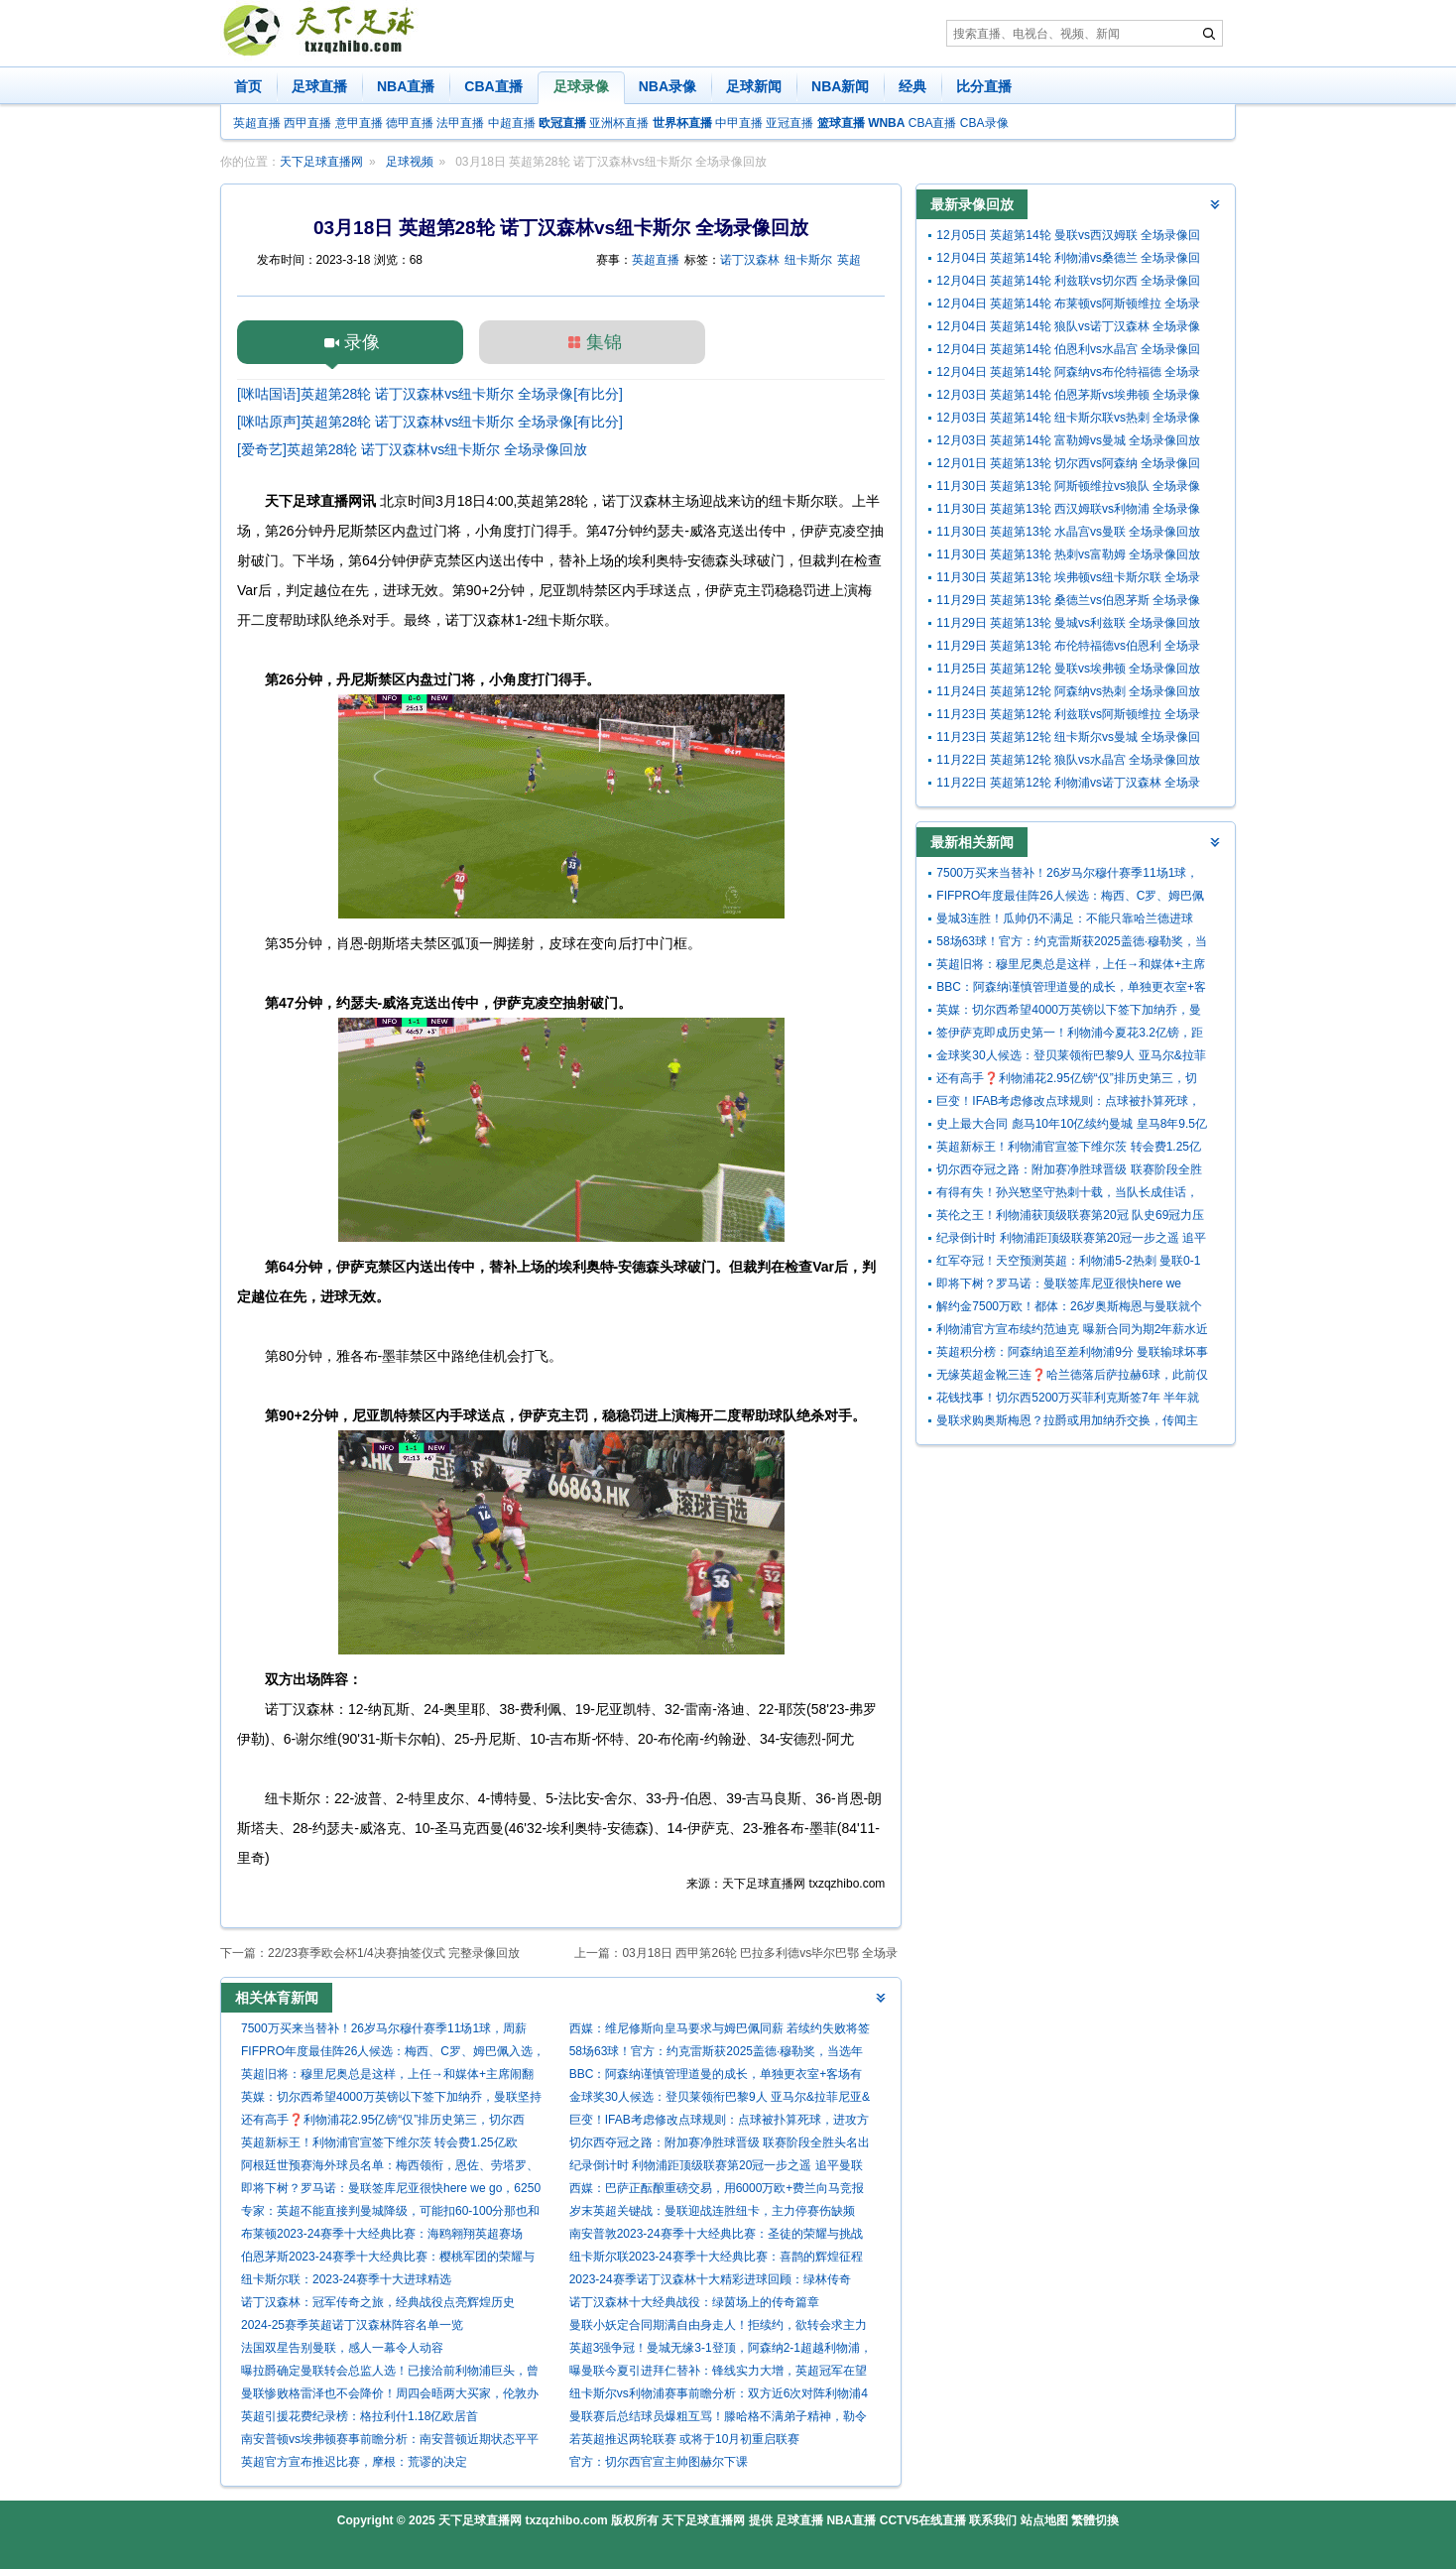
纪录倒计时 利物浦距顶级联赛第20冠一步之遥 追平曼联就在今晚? (716, 2167)
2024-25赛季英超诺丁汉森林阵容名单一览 (352, 2325)
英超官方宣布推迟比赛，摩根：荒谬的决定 (354, 2462)
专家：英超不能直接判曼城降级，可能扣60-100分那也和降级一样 (390, 2213)
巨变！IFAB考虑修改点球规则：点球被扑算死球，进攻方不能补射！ (719, 2122)
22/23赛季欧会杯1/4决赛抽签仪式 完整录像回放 (394, 1953)
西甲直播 (307, 123)
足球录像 (581, 86)
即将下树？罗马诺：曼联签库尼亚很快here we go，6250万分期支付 (391, 2190)
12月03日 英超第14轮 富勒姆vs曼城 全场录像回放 (1068, 440)
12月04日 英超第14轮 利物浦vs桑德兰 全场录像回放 (1068, 260)
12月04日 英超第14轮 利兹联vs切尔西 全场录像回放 (1068, 283)
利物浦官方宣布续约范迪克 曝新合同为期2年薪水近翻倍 (1072, 1331)
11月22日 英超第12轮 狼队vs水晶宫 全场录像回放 (1068, 760)
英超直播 (257, 123)
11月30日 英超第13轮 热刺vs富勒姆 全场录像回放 (1068, 554)
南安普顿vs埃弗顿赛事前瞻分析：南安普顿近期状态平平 (390, 2439)
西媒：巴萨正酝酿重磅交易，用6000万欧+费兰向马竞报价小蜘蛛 (717, 2190)
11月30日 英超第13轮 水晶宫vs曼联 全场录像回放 (1068, 532)
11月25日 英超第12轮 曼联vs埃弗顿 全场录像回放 (1068, 668)
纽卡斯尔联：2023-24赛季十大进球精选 (346, 2279)
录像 (362, 342)
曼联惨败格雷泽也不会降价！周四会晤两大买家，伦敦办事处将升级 (390, 2395)
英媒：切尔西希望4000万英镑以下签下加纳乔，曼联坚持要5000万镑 (391, 2099)
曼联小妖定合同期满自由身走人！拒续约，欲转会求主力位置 (718, 2327)
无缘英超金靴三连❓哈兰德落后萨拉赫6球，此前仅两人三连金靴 (1072, 1377)
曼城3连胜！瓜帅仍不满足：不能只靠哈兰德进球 (1064, 918)
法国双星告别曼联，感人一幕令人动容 (342, 2348)
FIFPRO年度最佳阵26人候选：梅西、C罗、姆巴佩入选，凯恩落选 (393, 2053)
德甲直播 (409, 123)
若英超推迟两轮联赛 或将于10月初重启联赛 (684, 2439)
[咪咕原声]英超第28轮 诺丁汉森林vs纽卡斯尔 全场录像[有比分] (430, 421)
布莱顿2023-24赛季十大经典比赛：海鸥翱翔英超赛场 (382, 2234)
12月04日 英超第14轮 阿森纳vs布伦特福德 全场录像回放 (1068, 374)
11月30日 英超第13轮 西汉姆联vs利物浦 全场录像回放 (1068, 511)
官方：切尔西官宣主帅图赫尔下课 (658, 2462)
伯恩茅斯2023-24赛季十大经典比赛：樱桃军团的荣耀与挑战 (388, 2259)
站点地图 (1044, 2520)
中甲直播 (739, 123)
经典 (912, 86)
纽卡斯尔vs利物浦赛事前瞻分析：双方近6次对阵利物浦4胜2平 (718, 2395)
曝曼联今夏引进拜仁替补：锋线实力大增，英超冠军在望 (718, 2371)
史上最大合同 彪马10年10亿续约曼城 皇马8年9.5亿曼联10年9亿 (1071, 1126)
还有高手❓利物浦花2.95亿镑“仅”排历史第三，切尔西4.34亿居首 (383, 2122)
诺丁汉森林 (750, 260)
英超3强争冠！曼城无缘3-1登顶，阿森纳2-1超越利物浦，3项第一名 (720, 2350)
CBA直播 (493, 86)
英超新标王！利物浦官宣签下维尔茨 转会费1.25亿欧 (379, 2142)
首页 (248, 86)
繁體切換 (1095, 2520)
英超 (849, 260)
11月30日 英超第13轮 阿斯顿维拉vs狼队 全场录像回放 (1068, 488)
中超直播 (512, 123)
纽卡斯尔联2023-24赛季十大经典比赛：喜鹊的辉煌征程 (716, 2256)
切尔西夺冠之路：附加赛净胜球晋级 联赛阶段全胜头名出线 (719, 2145)
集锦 (604, 342)
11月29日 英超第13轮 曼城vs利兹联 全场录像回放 (1068, 623)
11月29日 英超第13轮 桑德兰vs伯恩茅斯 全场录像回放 (1068, 602)
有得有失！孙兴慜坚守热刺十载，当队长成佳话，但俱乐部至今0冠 (1067, 1194)
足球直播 (319, 86)
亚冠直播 (789, 123)
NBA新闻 (840, 86)
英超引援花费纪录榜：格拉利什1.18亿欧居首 (359, 2416)
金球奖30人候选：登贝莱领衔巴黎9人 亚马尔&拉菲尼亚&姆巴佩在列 (719, 2099)
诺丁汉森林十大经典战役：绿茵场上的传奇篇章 (694, 2302)
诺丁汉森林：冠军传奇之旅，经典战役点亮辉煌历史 (378, 2302)
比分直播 (984, 86)
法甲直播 (460, 123)
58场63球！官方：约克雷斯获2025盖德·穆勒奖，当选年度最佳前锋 (716, 2053)
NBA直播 (405, 86)
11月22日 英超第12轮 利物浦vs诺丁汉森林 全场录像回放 (1068, 785)
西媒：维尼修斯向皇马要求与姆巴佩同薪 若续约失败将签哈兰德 (719, 2030)
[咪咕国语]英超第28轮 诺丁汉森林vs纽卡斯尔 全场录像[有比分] (430, 394)
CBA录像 (984, 123)
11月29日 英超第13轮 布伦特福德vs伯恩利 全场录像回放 (1068, 648)
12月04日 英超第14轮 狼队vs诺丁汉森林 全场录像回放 (1068, 328)
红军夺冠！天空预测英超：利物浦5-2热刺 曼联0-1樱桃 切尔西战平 (1068, 1263)
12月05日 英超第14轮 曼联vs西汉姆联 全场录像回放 (1068, 237)
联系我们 (993, 2520)
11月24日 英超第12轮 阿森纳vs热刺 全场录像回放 (1068, 691)
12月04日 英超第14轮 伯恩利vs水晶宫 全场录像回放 (1068, 351)
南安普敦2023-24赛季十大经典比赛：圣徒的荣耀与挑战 (716, 2234)
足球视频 (409, 162)
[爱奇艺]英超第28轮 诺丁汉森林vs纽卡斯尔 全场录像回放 (412, 449)
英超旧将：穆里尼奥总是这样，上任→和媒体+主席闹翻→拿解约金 (387, 2076)
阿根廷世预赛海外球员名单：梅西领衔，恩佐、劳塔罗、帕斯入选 (390, 2167)
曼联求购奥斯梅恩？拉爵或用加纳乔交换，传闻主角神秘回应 (1067, 1422)
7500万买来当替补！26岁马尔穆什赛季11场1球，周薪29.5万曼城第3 (384, 2030)
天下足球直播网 (321, 162)
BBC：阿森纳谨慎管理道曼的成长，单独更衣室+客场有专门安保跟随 (716, 2076)
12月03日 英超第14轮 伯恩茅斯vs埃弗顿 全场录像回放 (1068, 397)
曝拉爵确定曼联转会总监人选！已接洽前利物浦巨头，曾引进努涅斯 (390, 2373)
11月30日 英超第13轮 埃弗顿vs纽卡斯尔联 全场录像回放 (1068, 579)
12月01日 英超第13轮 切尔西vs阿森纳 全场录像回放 (1068, 465)
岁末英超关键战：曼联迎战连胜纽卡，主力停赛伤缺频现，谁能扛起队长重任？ (712, 2213)
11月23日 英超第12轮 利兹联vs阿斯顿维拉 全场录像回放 (1068, 716)
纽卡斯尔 (808, 260)
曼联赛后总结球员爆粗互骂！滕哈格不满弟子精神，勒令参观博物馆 (718, 2418)
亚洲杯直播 (619, 123)
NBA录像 (667, 86)
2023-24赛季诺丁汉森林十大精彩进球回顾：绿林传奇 (710, 2279)
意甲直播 (359, 123)
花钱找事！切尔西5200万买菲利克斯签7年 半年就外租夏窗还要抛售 (1067, 1400)
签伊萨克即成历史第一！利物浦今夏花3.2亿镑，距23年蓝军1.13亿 (1069, 1035)
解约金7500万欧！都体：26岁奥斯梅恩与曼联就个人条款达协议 (1069, 1308)
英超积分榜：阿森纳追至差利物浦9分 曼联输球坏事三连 (1072, 1354)
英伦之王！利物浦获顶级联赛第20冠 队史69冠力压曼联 (1070, 1217)
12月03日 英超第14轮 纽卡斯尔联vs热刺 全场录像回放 (1068, 420)
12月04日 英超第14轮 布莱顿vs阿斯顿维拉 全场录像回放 (1068, 306)
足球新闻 (754, 86)
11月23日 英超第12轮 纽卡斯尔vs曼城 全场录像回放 (1068, 739)
